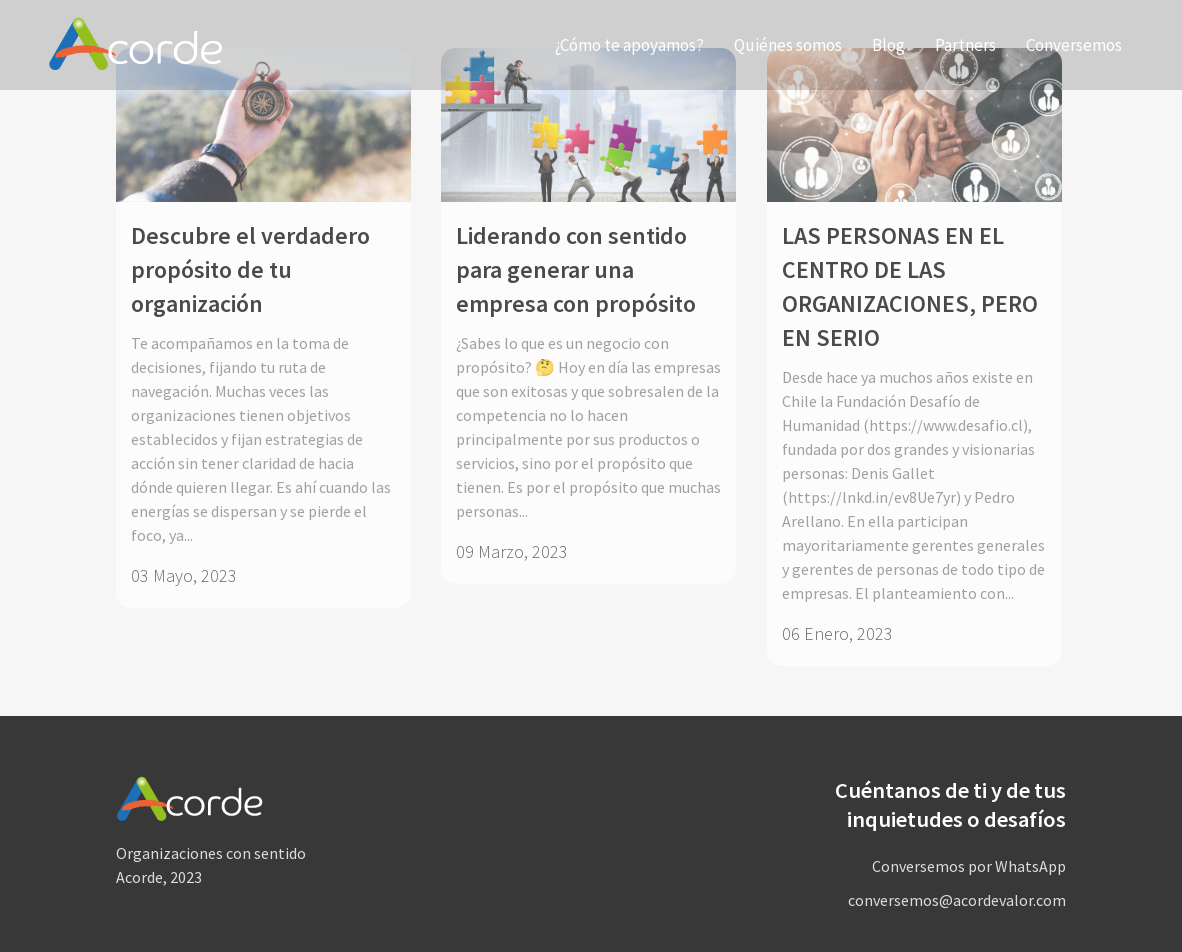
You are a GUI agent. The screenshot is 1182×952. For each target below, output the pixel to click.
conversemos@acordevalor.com (957, 900)
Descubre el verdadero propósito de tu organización (250, 269)
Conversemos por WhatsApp (969, 866)
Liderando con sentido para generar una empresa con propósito (576, 269)
